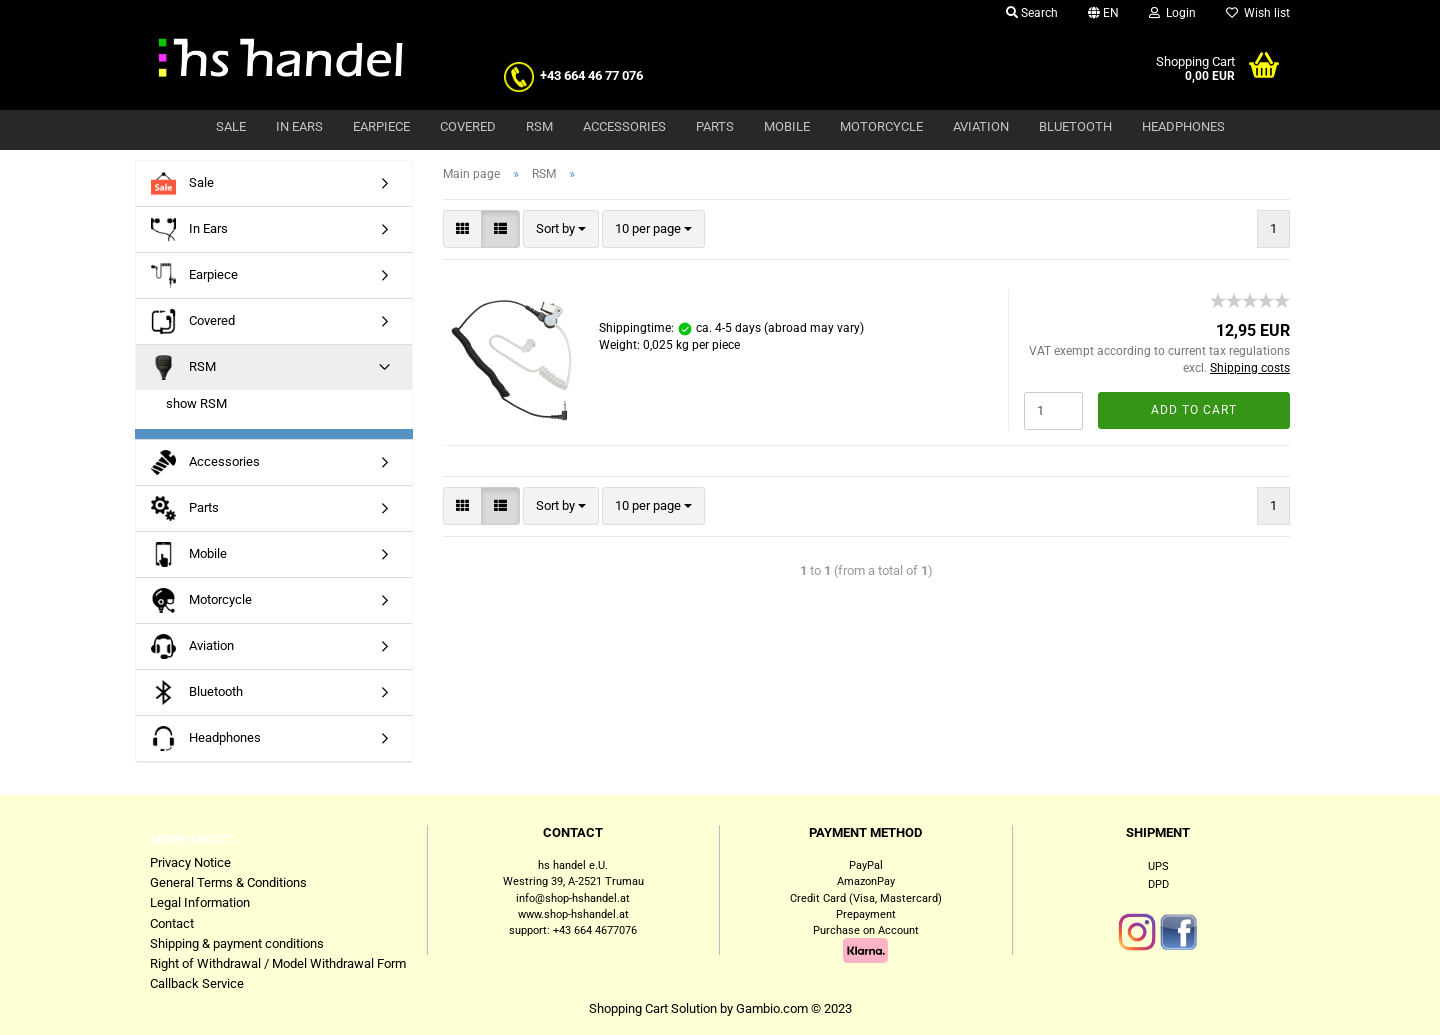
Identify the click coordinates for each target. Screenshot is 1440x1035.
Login (1172, 13)
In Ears (299, 126)
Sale (231, 126)
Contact (172, 923)
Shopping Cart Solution (653, 1008)
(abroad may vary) (814, 328)
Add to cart (1194, 410)
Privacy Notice (190, 862)
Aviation (981, 126)
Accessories (624, 126)
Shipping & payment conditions (237, 943)
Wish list (1258, 13)
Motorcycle (881, 126)
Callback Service (197, 983)
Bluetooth (1075, 126)
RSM (539, 126)
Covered (468, 126)
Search (1032, 13)
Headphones (1183, 126)
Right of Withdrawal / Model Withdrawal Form (278, 963)
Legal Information (200, 902)
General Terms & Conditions (228, 882)
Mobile (787, 126)
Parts (715, 126)
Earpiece (381, 126)
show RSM (196, 403)
